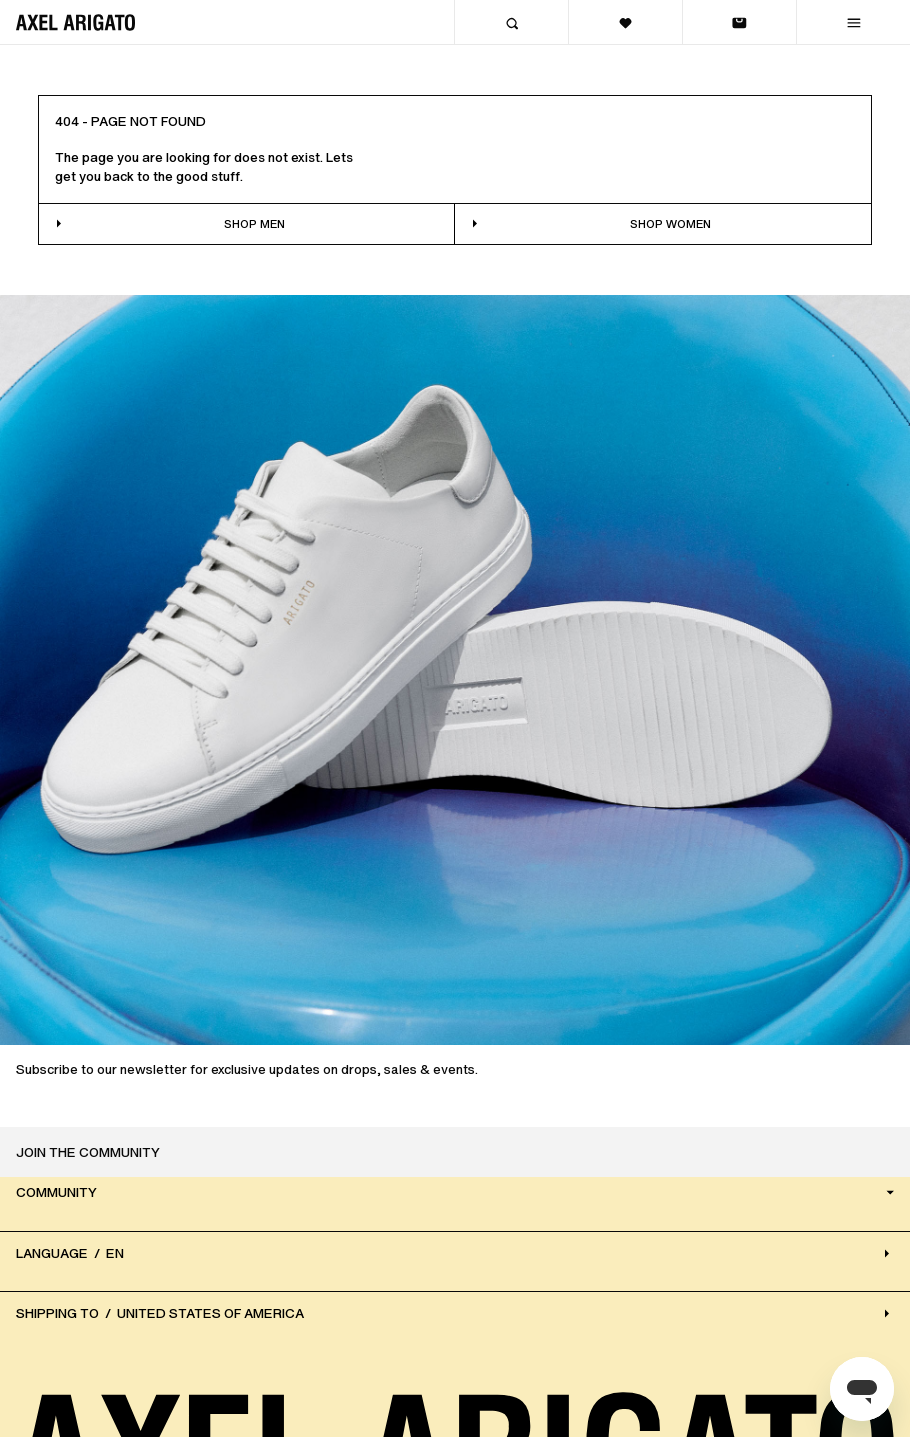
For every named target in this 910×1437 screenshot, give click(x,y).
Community (457, 1193)
